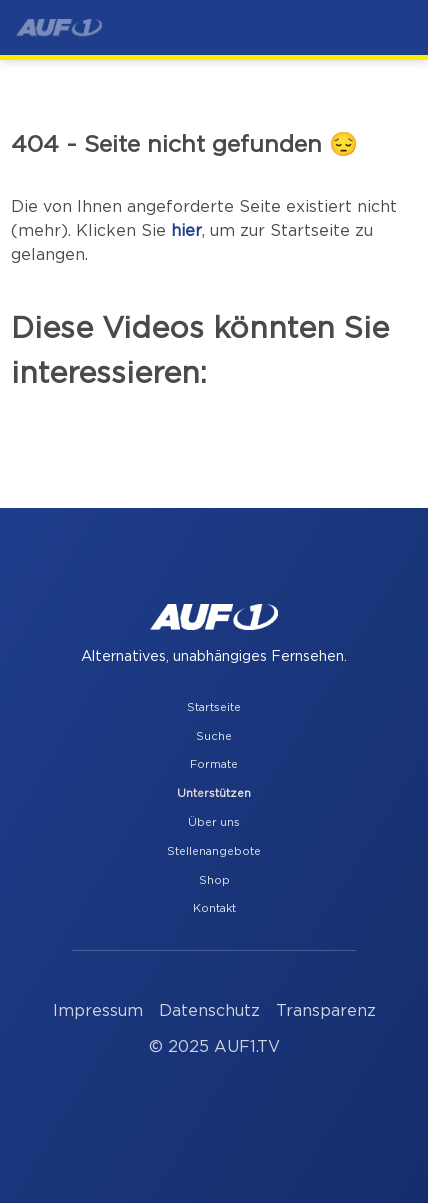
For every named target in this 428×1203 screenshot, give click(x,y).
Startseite (214, 707)
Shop (214, 880)
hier (186, 231)
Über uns (214, 822)
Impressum (98, 1011)
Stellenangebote (214, 851)
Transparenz (326, 1011)
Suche (214, 736)
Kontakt (214, 908)
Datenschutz (209, 1011)
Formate (214, 764)
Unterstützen (214, 793)
